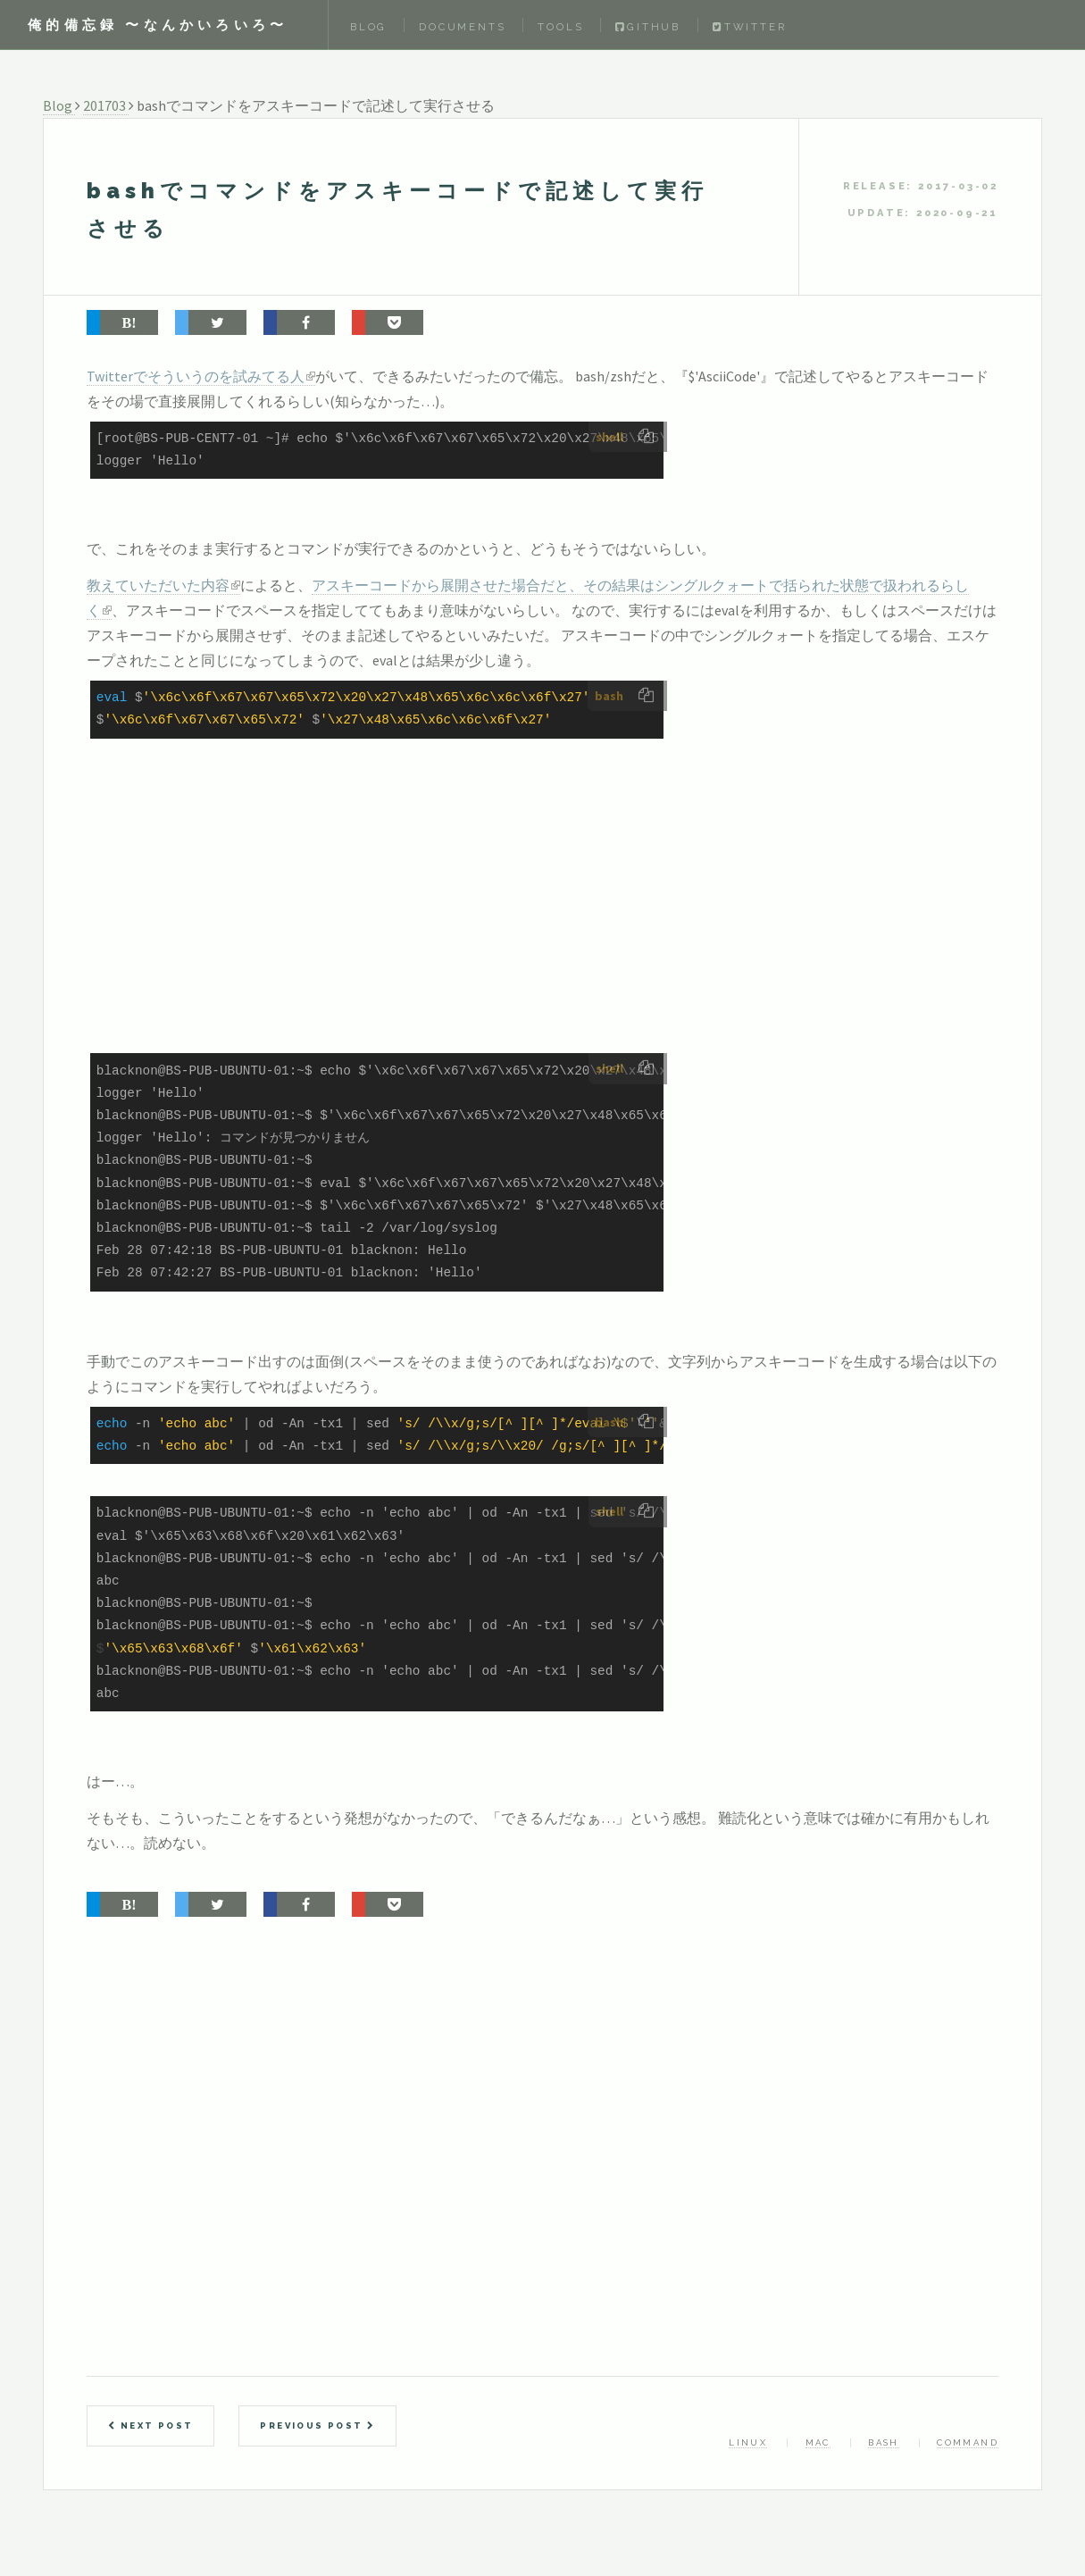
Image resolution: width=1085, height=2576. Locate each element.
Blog (368, 27)
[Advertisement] (488, 921)
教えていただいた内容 (158, 585)
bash (883, 2442)
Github (647, 27)
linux (748, 2442)
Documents (462, 27)
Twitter (749, 27)
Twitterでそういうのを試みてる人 (196, 376)
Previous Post (317, 2425)
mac (817, 2442)
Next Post (150, 2425)
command (967, 2442)
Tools (560, 27)
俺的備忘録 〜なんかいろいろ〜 (158, 24)
